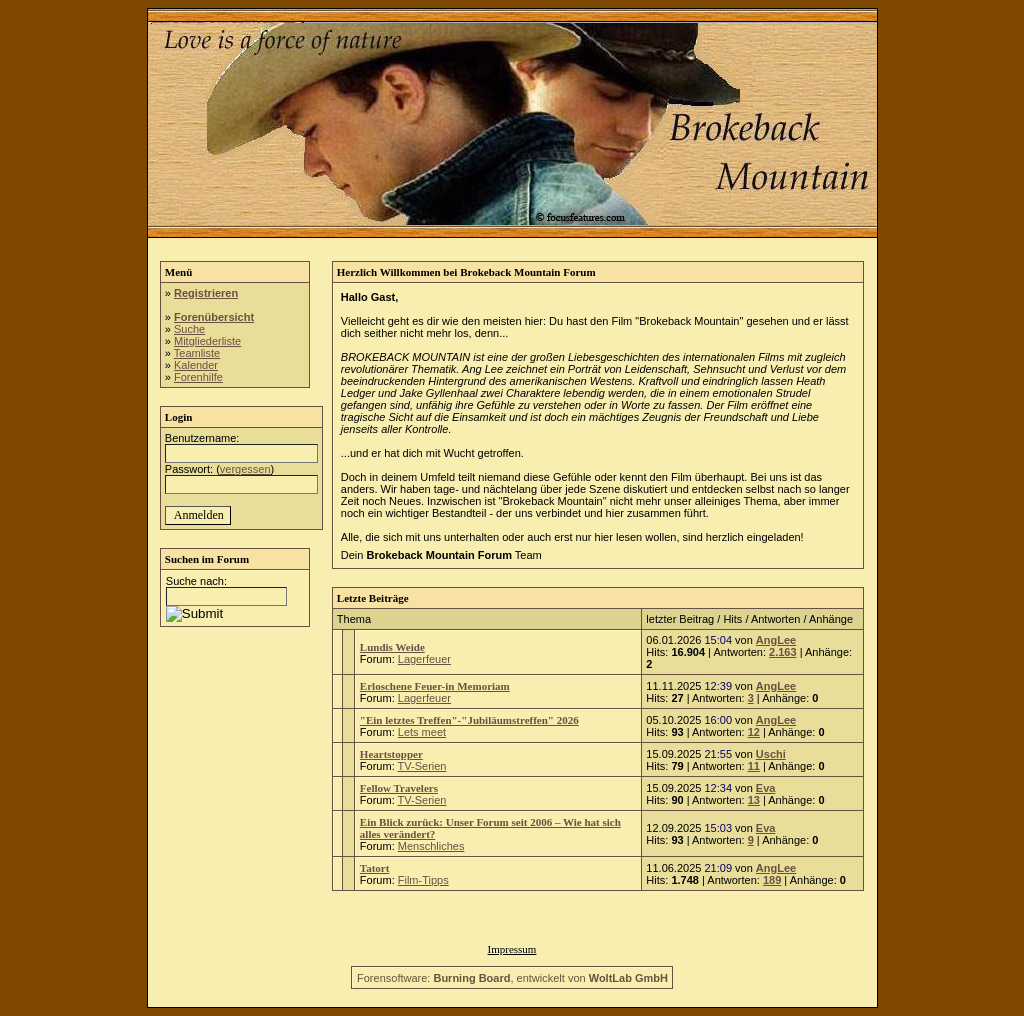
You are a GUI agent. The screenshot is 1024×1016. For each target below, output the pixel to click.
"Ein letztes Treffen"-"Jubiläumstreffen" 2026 (469, 720)
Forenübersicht (214, 317)
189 (772, 880)
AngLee (776, 640)
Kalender (196, 365)
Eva (766, 788)
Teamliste (197, 353)
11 (754, 766)
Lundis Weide (392, 647)
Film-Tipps (423, 880)
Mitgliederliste (207, 341)
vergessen (245, 469)
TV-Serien (422, 766)
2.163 (783, 652)
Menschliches (431, 846)
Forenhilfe (198, 377)
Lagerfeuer (424, 659)
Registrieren (206, 293)
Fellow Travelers (399, 788)
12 (754, 732)
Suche (189, 329)
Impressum (512, 949)
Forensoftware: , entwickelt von (512, 978)
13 (754, 800)
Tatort (375, 868)
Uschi (771, 754)
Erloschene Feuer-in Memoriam (435, 686)
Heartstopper (391, 754)
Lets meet (422, 732)
